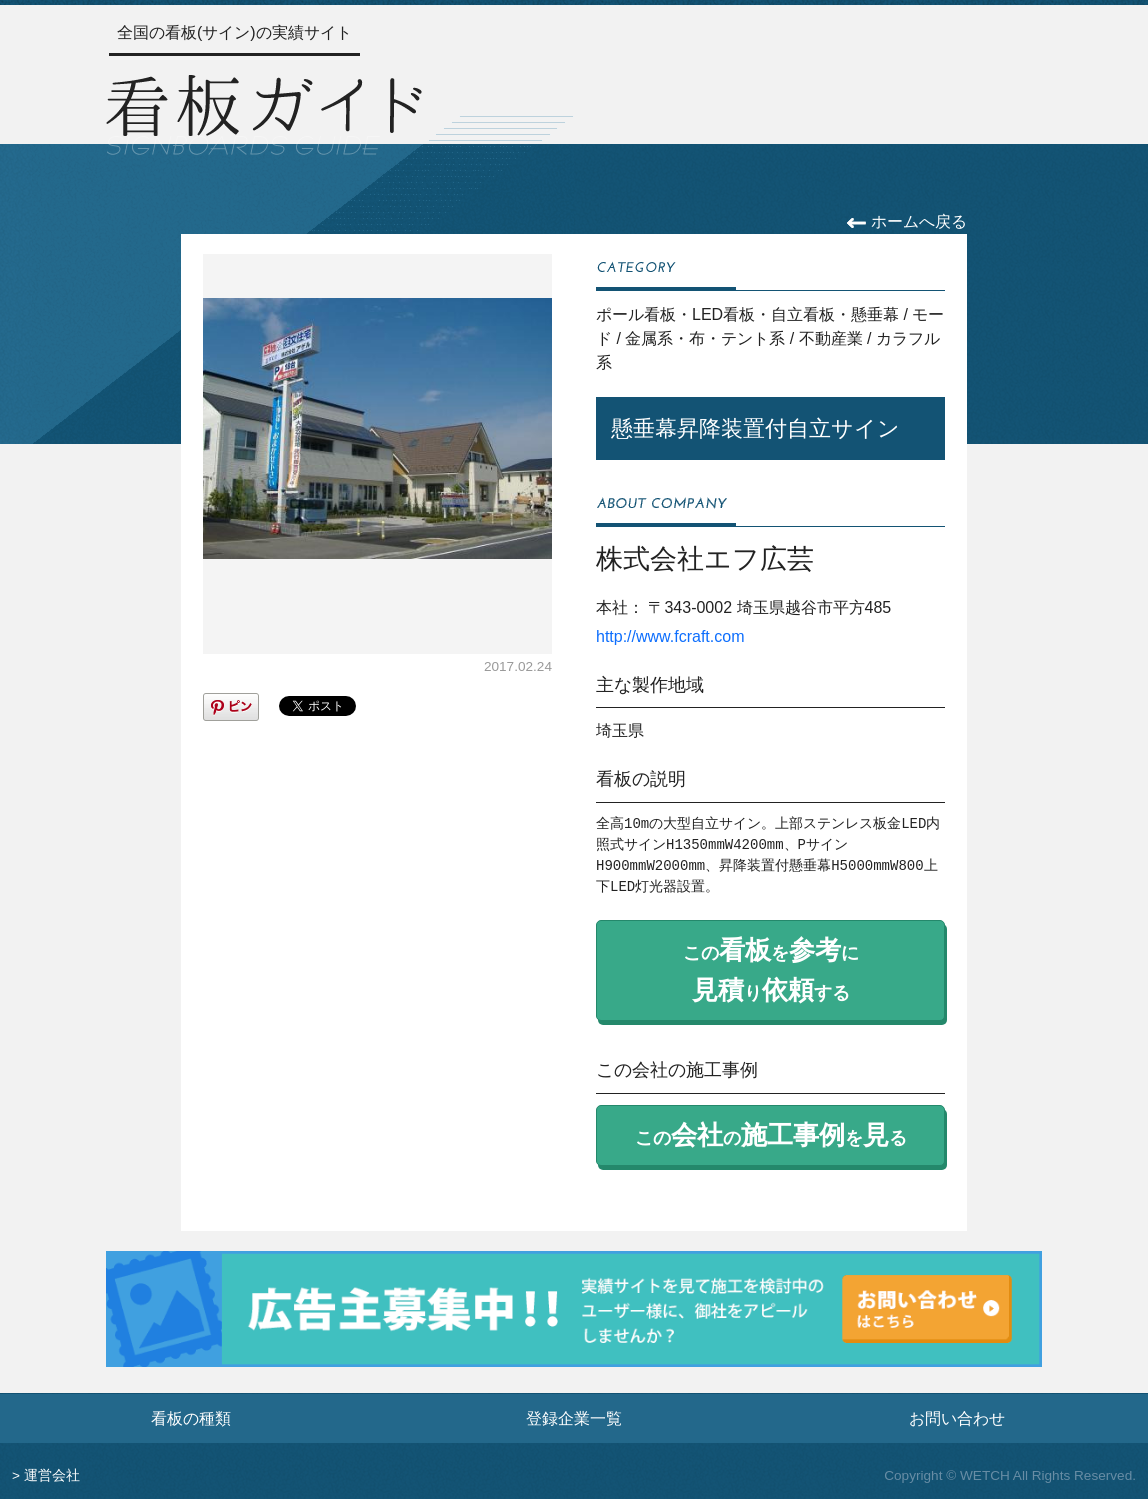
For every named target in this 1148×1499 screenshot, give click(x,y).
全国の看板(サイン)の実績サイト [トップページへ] (234, 32)
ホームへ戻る (906, 221)
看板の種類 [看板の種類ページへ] (191, 1418)
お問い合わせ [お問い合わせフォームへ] (957, 1418)
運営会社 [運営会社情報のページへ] (52, 1475)
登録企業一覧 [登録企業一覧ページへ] (574, 1418)
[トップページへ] (264, 111)
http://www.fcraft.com (670, 636)
